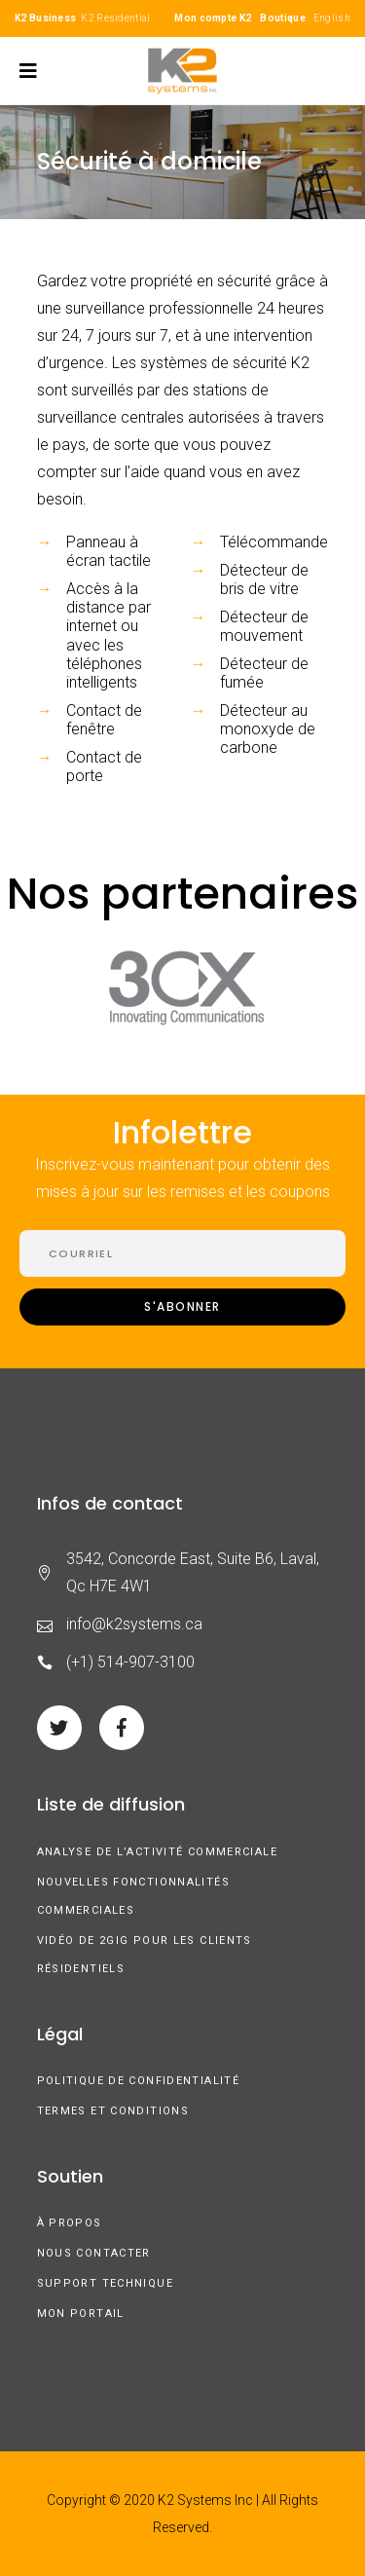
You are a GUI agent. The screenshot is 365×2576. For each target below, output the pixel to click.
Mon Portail (81, 2313)
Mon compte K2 (212, 18)
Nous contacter (94, 2253)
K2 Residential (115, 18)
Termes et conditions (113, 2111)
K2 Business (45, 18)
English (331, 18)
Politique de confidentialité (138, 2080)
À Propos (69, 2223)
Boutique (282, 18)
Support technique (105, 2283)
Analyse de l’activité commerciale (157, 1852)
